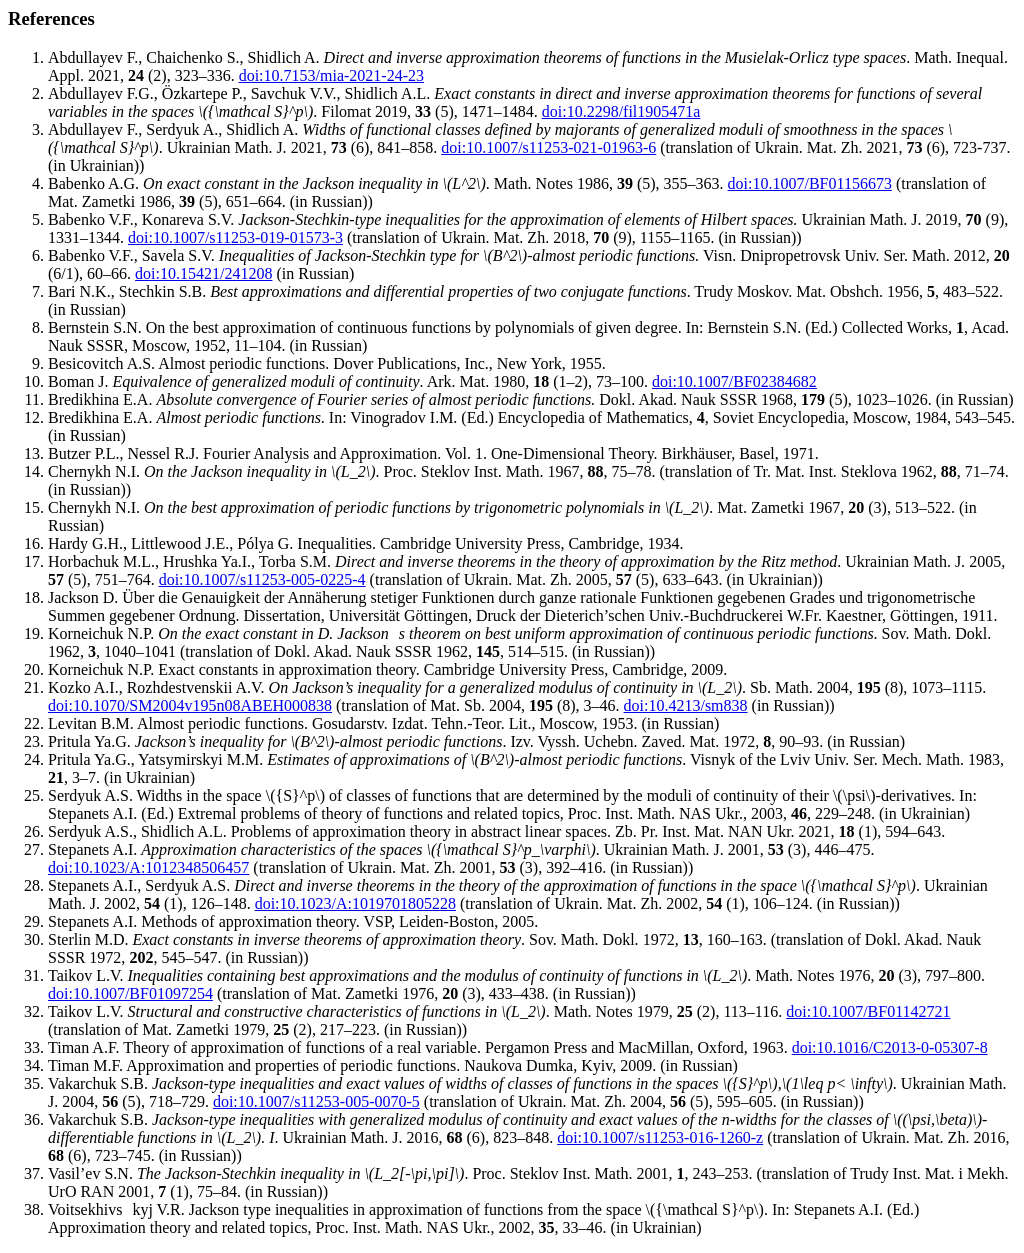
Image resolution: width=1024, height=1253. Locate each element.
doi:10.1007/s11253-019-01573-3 (235, 237)
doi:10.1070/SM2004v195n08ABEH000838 (190, 705)
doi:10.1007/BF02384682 (734, 381)
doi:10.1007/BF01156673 (810, 183)
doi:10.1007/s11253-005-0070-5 (316, 1101)
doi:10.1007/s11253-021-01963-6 (548, 147)
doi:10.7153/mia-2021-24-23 (331, 75)
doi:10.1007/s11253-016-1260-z (660, 1137)
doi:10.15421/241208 (203, 273)
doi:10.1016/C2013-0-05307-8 (890, 1047)
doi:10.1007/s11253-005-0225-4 (262, 579)
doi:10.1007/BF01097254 (130, 993)
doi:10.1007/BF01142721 (868, 1011)
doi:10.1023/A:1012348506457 (148, 867)
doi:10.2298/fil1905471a (621, 111)
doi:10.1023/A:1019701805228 (355, 903)
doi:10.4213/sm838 (686, 705)
